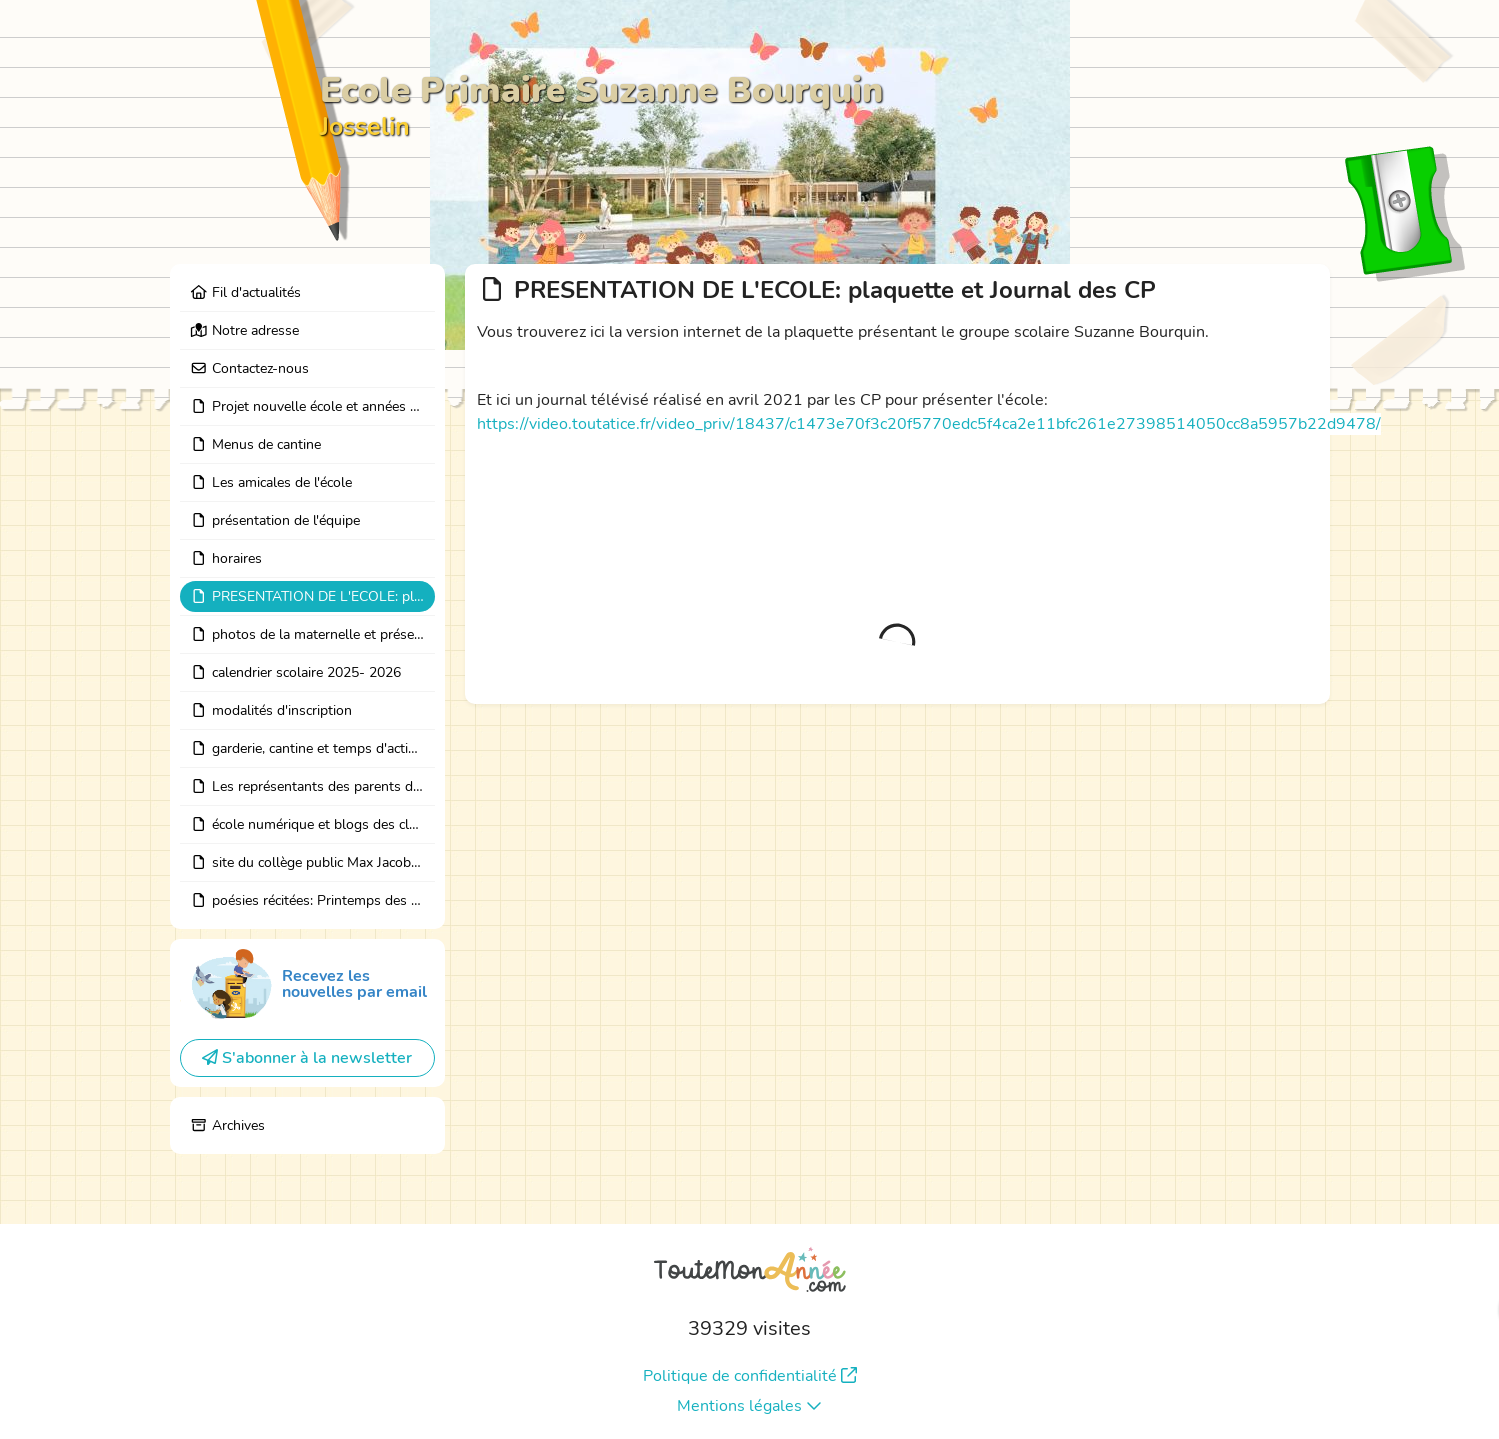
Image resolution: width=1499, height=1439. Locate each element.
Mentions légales (749, 1406)
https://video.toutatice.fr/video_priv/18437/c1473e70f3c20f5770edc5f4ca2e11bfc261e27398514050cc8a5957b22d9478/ (929, 424)
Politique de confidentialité (750, 1376)
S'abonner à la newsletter (307, 1058)
